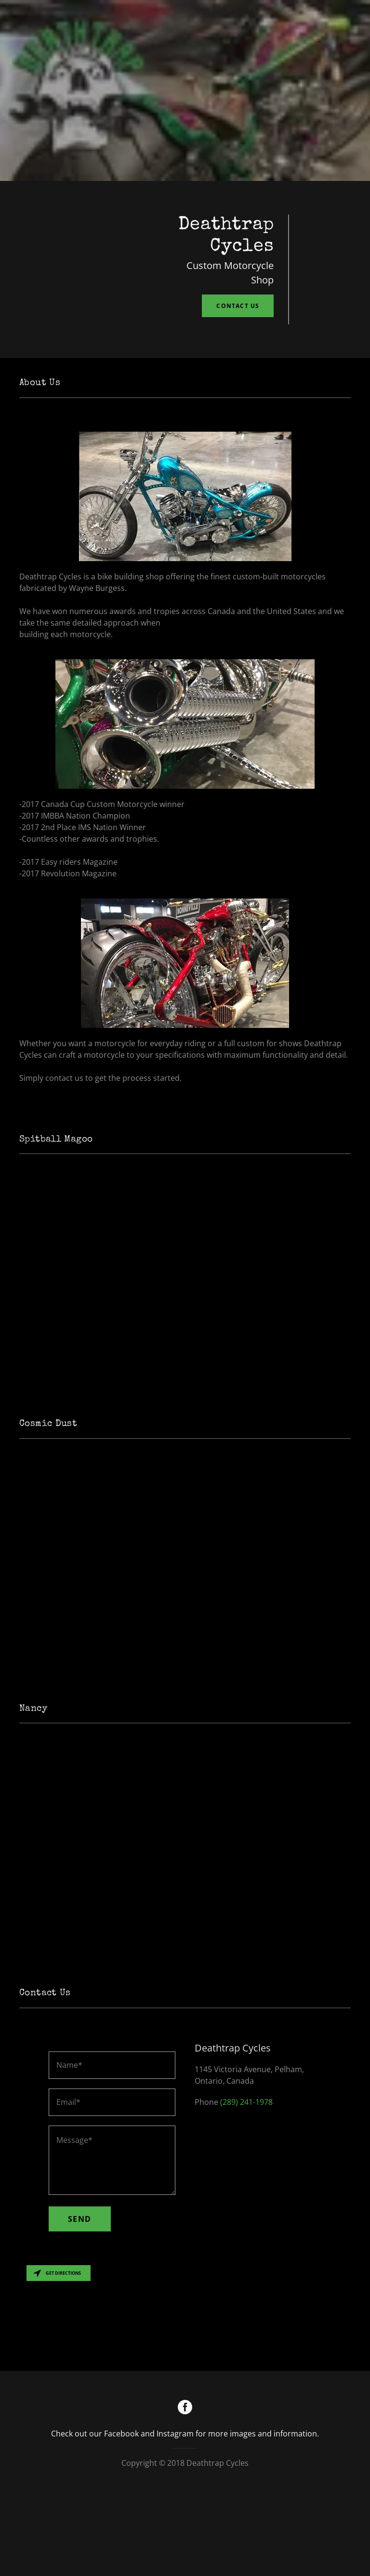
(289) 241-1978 (246, 2181)
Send (80, 2298)
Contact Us (237, 306)
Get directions (57, 2352)
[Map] (185, 2395)
